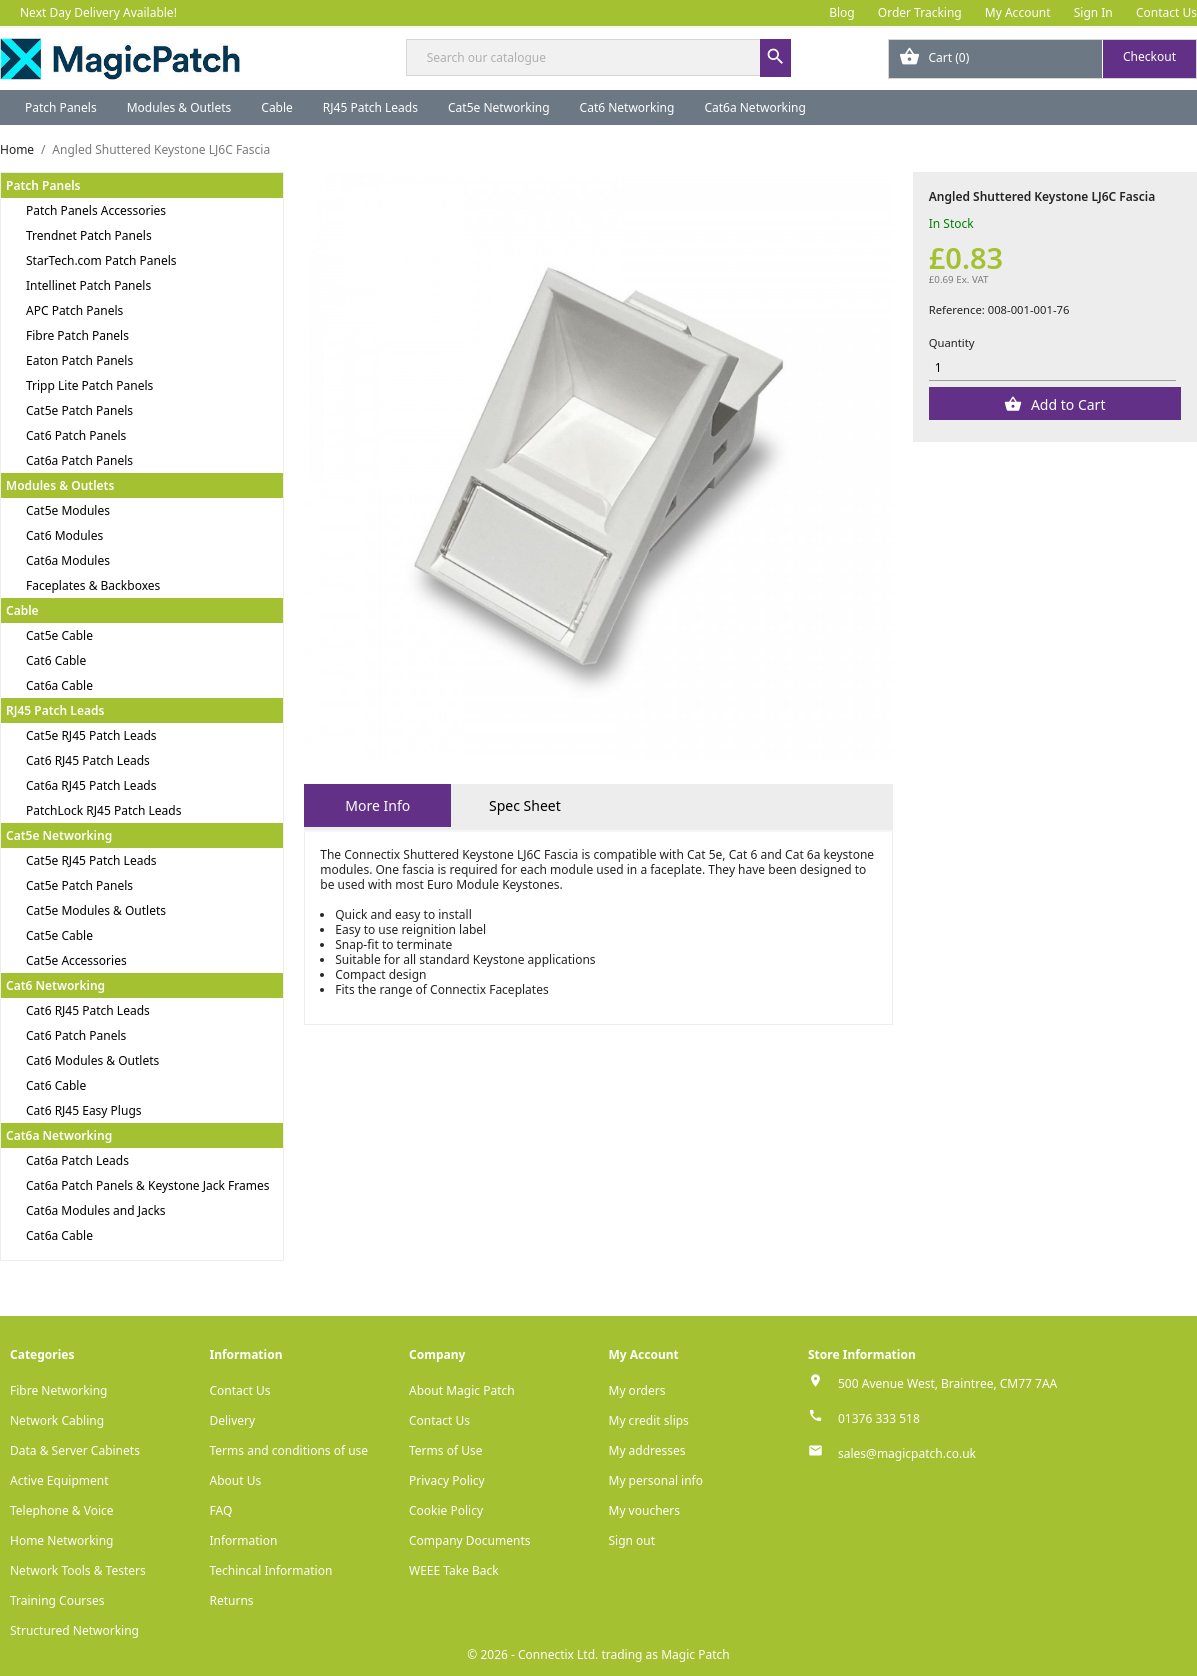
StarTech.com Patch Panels (101, 260)
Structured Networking (74, 1630)
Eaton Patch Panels (79, 360)
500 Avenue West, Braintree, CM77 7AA (947, 1383)
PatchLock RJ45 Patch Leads (103, 810)
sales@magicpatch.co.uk (907, 1453)
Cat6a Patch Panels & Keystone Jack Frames (147, 1185)
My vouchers (645, 1510)
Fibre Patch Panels (77, 335)
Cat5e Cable (59, 635)
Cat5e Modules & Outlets (96, 910)
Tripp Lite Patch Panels (89, 385)
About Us (236, 1480)
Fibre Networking (58, 1390)
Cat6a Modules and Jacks (96, 1210)
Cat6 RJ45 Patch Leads (88, 760)
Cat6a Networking (755, 107)
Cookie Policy (446, 1510)
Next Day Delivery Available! (98, 12)
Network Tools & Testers (78, 1570)
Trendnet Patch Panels (89, 235)
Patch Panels (61, 107)
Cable (277, 107)
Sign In (1093, 12)
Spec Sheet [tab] (525, 805)
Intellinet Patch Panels (88, 285)
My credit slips (649, 1420)
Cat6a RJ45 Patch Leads (91, 785)
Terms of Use (445, 1450)
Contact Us (1166, 12)
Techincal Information (271, 1570)
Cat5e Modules (68, 510)
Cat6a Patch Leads (77, 1160)
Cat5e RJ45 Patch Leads (91, 735)
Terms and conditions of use (289, 1450)
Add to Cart (1066, 404)
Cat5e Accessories (76, 960)
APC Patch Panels (74, 310)
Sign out (632, 1540)
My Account (1018, 12)
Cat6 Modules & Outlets (92, 1060)
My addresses (647, 1450)
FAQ (221, 1510)
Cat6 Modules (64, 535)
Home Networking (61, 1540)
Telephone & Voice (62, 1510)
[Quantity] (1052, 367)
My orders (637, 1390)
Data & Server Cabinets (75, 1450)
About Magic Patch (462, 1390)
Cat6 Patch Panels (76, 435)
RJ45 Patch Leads (370, 107)
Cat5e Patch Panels (79, 410)
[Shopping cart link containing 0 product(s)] (1042, 59)
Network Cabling (57, 1420)
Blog (842, 12)
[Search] (599, 57)
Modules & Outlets (179, 107)
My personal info (656, 1480)
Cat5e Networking (499, 107)
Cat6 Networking (627, 107)
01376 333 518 (879, 1418)
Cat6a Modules (68, 560)
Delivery (233, 1420)
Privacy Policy (447, 1480)
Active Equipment (59, 1480)
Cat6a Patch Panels (79, 460)
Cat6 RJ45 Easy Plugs (84, 1110)
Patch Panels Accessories (96, 210)
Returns (232, 1600)
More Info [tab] (377, 805)
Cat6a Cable (59, 685)
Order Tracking (920, 12)
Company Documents (470, 1540)
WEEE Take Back (454, 1570)
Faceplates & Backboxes (93, 585)
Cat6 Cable (56, 660)
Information (244, 1540)
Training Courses (57, 1600)
